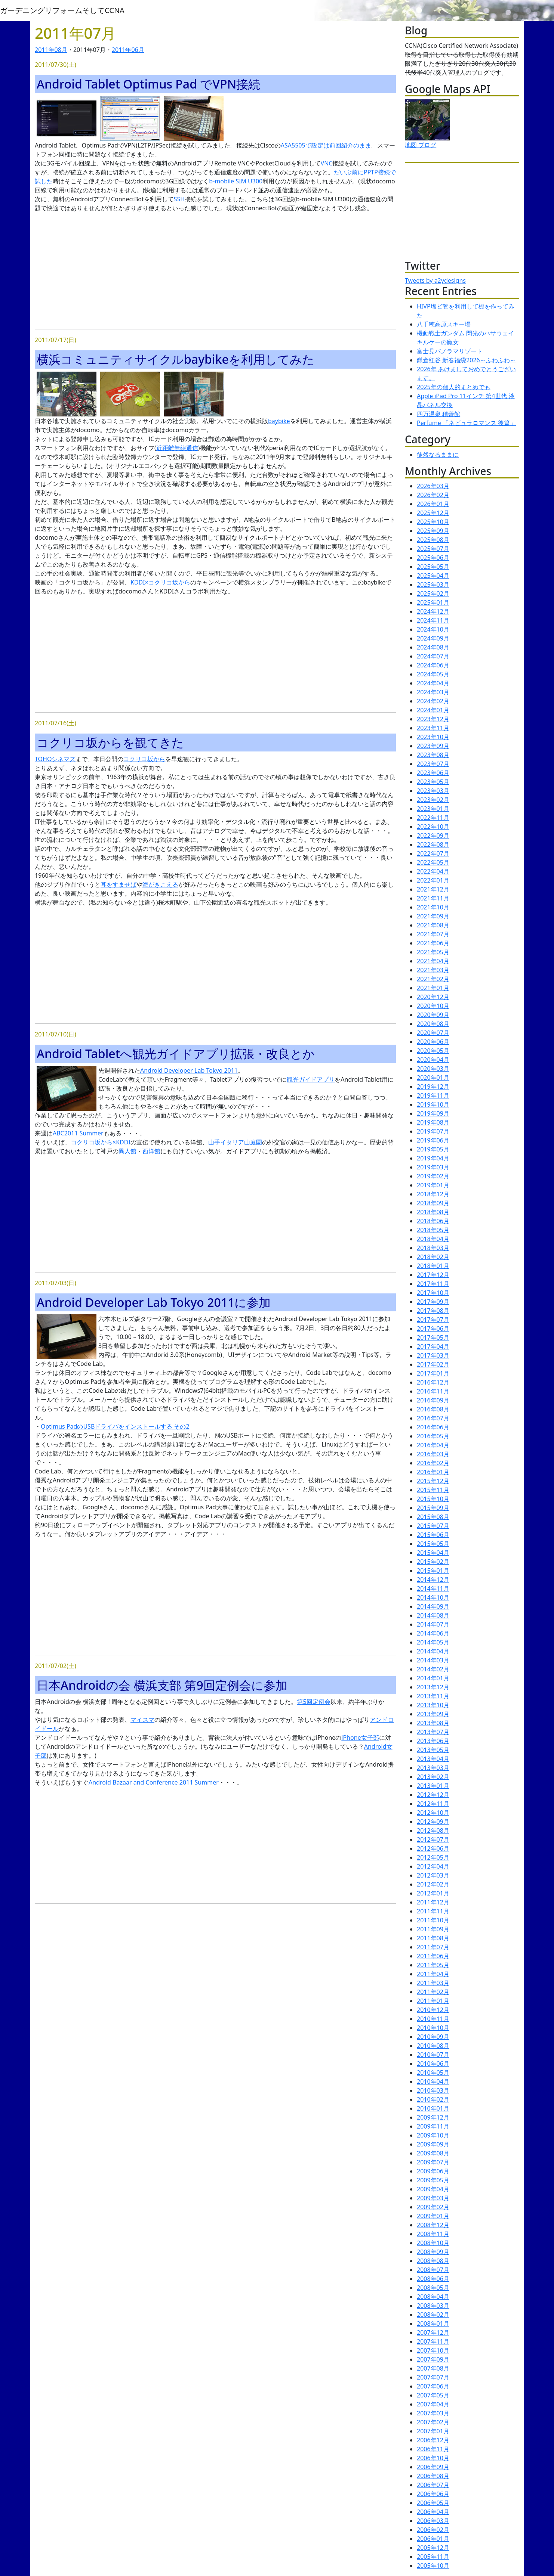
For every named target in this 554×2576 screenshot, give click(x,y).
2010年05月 (433, 2072)
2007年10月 (433, 2350)
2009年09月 (433, 2144)
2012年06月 (433, 1848)
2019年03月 (433, 1167)
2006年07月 (433, 2485)
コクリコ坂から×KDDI (100, 1142)
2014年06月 (433, 1633)
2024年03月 (433, 692)
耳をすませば (118, 884)
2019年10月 (433, 1104)
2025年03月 (433, 584)
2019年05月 (433, 1149)
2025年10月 (433, 522)
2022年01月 (433, 880)
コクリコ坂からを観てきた (110, 742)
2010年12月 (433, 2010)
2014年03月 (433, 1660)
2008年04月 (433, 2297)
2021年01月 (433, 988)
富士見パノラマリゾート (450, 351)
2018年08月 (433, 1212)
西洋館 (151, 1151)
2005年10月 (433, 2565)
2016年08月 (433, 1409)
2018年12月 (433, 1194)
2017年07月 (433, 1319)
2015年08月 (433, 1517)
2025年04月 (433, 575)
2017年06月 (433, 1328)
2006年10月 (433, 2458)
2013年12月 (433, 1687)
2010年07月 (433, 2054)
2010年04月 (433, 2081)
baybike (279, 421)
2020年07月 (433, 1033)
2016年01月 (433, 1472)
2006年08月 (433, 2476)
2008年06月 (433, 2279)
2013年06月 (433, 1741)
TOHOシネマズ (55, 759)
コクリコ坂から (144, 759)
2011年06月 (128, 50)
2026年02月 (433, 495)
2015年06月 (433, 1535)
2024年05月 (433, 674)
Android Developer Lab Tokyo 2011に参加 (154, 1302)
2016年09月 (433, 1400)
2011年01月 (433, 2001)
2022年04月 (433, 871)
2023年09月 (433, 746)
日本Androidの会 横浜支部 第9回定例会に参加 (162, 1685)
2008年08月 (433, 2261)
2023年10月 (433, 737)
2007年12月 (433, 2332)
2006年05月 (433, 2503)
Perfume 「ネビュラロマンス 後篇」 (466, 423)
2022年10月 (433, 826)
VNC (327, 163)
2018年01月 (433, 1266)
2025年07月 (433, 549)
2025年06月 (433, 558)
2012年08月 (433, 1830)
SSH (179, 199)
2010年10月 (433, 2028)
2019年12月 (433, 1086)
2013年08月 (433, 1723)
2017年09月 (433, 1302)
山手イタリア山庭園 (235, 1142)
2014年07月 (433, 1624)
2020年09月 (433, 1015)
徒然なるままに (438, 454)
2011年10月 (433, 1920)
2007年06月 (433, 2386)
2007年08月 (433, 2368)
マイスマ (142, 1719)
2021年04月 (433, 961)
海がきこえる (160, 884)
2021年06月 (433, 943)
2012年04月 (433, 1866)
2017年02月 (433, 1364)
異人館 (127, 1151)
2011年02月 (433, 1992)
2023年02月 (433, 800)
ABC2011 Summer (78, 1133)
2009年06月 (433, 2171)
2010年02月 (433, 2099)
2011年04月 (433, 1974)
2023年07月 (433, 764)
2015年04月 (433, 1553)
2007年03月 (433, 2413)
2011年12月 (433, 1902)
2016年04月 (433, 1445)
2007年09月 (433, 2359)
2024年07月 (433, 656)
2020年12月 (433, 997)
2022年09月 (433, 835)
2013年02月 (433, 1777)
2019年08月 (433, 1122)
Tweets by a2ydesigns (435, 280)
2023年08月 (433, 755)
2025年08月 (433, 540)
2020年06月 (433, 1042)
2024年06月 (433, 665)
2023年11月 (433, 728)
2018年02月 (433, 1257)
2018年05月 (433, 1230)
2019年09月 (433, 1113)
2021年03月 (433, 970)
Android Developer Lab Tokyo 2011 (189, 1070)
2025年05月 (433, 566)
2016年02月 (433, 1463)
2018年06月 (433, 1221)
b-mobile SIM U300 (235, 181)
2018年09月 (433, 1203)
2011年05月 (433, 1965)
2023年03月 (433, 791)
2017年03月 (433, 1355)
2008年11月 (433, 2234)
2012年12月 (433, 1795)
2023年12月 (433, 719)
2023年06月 (433, 773)
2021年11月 (433, 898)
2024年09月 (433, 638)
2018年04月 (433, 1239)
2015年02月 (433, 1561)
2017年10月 (433, 1293)
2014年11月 (433, 1588)
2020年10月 (433, 1006)
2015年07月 (433, 1526)
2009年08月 (433, 2153)
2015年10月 (433, 1499)
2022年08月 (433, 844)
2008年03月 (433, 2305)
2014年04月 (433, 1651)
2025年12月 (433, 513)
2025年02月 (433, 593)
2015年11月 (433, 1490)
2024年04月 (433, 683)
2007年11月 (433, 2341)
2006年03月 (433, 2521)
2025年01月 (433, 602)
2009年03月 (433, 2198)
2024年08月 (433, 647)
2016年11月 (433, 1391)
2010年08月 (433, 2046)
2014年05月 (433, 1642)
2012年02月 (433, 1884)
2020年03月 (433, 1068)
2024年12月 (433, 611)
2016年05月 (433, 1436)
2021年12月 (433, 889)
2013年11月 (433, 1696)
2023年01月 (433, 809)
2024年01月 (433, 710)
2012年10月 (433, 1812)
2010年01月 (433, 2108)
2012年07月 (433, 1839)
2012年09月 (433, 1821)
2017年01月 (433, 1373)
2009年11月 (433, 2126)
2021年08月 (433, 925)
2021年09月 (433, 916)
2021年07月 (433, 934)
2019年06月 (433, 1140)
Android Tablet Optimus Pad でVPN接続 (148, 84)
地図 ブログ (420, 145)
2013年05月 (433, 1750)
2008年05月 (433, 2288)
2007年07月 (433, 2377)
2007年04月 (433, 2404)
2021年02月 (433, 979)
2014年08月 (433, 1615)
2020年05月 (433, 1051)
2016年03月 (433, 1454)
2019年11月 (433, 1095)
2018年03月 (433, 1248)
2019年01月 (433, 1185)
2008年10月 (433, 2243)
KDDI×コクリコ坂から (160, 582)
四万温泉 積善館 (438, 414)
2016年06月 (433, 1427)
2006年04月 (433, 2512)
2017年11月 (433, 1284)
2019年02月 (433, 1176)
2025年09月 (433, 531)
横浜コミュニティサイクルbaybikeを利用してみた (175, 359)
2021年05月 (433, 952)
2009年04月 (433, 2189)
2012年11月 (433, 1804)
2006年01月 (433, 2539)
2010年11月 (433, 2019)
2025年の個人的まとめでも (453, 387)
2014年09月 (433, 1606)
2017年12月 (433, 1275)
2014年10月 (433, 1597)
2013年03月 (433, 1768)
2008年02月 (433, 2314)
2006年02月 (433, 2530)
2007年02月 (433, 2422)
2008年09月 (433, 2252)
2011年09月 (433, 1929)
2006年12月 (433, 2440)
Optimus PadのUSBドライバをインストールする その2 (115, 1426)
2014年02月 (433, 1669)
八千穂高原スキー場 (444, 324)
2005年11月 (433, 2556)
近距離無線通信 (177, 448)
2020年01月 (433, 1077)
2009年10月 (433, 2135)
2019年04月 (433, 1158)
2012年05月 (433, 1857)
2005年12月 (433, 2548)
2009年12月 (433, 2117)
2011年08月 (51, 50)
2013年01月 (433, 1786)
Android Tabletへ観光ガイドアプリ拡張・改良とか (176, 1053)
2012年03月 (433, 1875)
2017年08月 (433, 1310)
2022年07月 (433, 853)
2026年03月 (433, 486)
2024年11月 (433, 620)
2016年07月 (433, 1418)
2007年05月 (433, 2395)
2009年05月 (433, 2180)
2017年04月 (433, 1346)
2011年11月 (433, 1911)
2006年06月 (433, 2494)
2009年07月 (433, 2162)
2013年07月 (433, 1732)
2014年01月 (433, 1678)
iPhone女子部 (360, 1737)
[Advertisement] (215, 270)
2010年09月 (433, 2037)
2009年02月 (433, 2207)
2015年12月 (433, 1481)
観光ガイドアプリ (311, 1079)
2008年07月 (433, 2270)
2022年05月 (433, 862)
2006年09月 (433, 2467)
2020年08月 (433, 1024)
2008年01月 (433, 2323)
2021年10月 (433, 907)
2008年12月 (433, 2225)
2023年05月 (433, 782)
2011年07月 (433, 1947)
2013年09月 (433, 1714)
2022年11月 (433, 817)
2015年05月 (433, 1544)
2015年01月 (433, 1570)
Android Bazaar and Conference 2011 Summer (154, 1782)
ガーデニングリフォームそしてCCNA (62, 10)
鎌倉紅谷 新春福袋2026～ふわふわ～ (466, 360)
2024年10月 (433, 629)
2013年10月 (433, 1705)
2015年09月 (433, 1508)
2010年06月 (433, 2063)
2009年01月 (433, 2216)
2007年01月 (433, 2431)
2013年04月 (433, 1759)
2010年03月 (433, 2090)
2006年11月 (433, 2449)
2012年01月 (433, 1893)
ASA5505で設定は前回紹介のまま (326, 145)
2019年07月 (433, 1131)
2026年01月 (433, 504)
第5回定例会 (313, 1702)
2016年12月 (433, 1382)
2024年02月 (433, 701)
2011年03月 (433, 1983)
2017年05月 (433, 1337)
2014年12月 (433, 1579)
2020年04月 (433, 1059)
